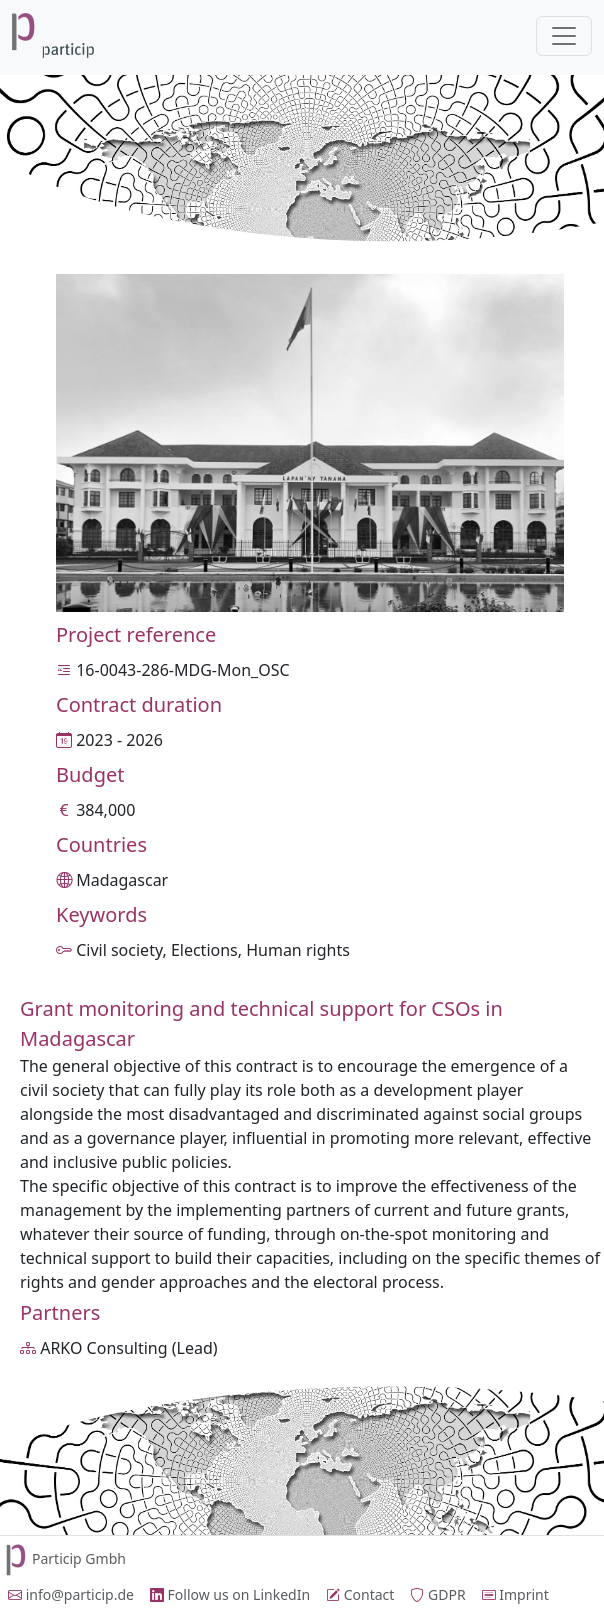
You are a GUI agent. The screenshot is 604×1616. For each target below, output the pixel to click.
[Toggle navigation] (564, 36)
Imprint (515, 1594)
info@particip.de (71, 1594)
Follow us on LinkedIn (230, 1594)
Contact (360, 1594)
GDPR (437, 1594)
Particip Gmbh (63, 1558)
